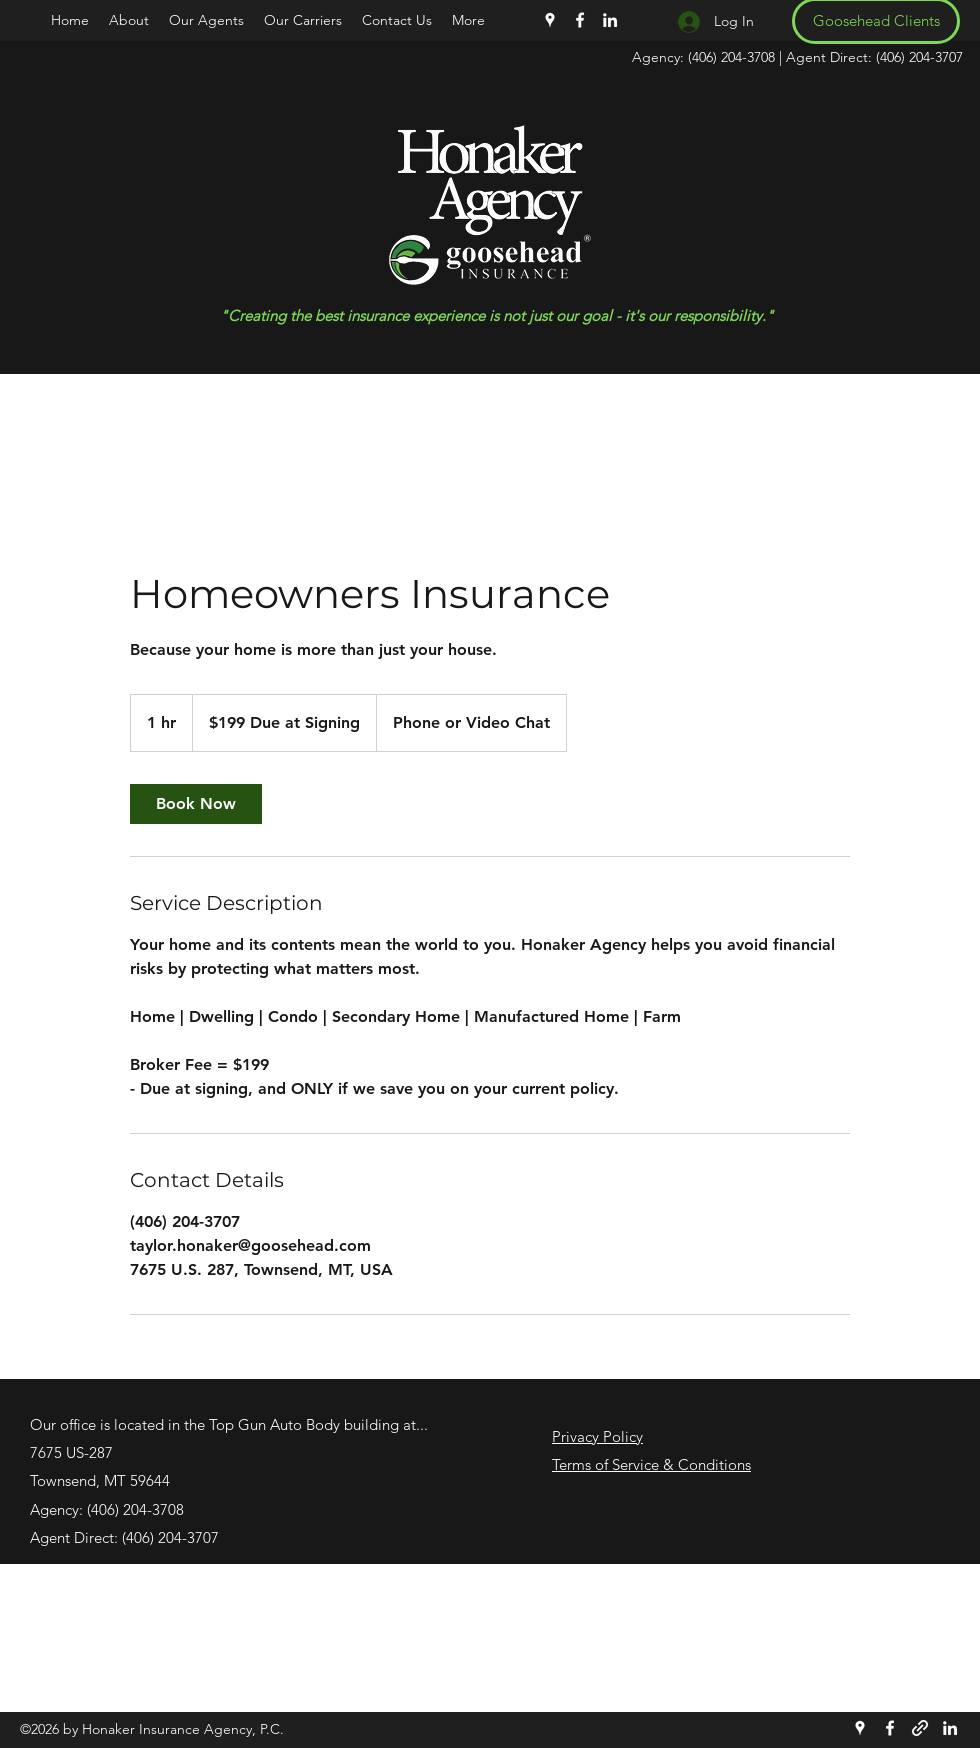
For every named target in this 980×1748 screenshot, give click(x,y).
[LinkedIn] (610, 20)
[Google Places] (550, 20)
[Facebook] (580, 20)
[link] (196, 804)
